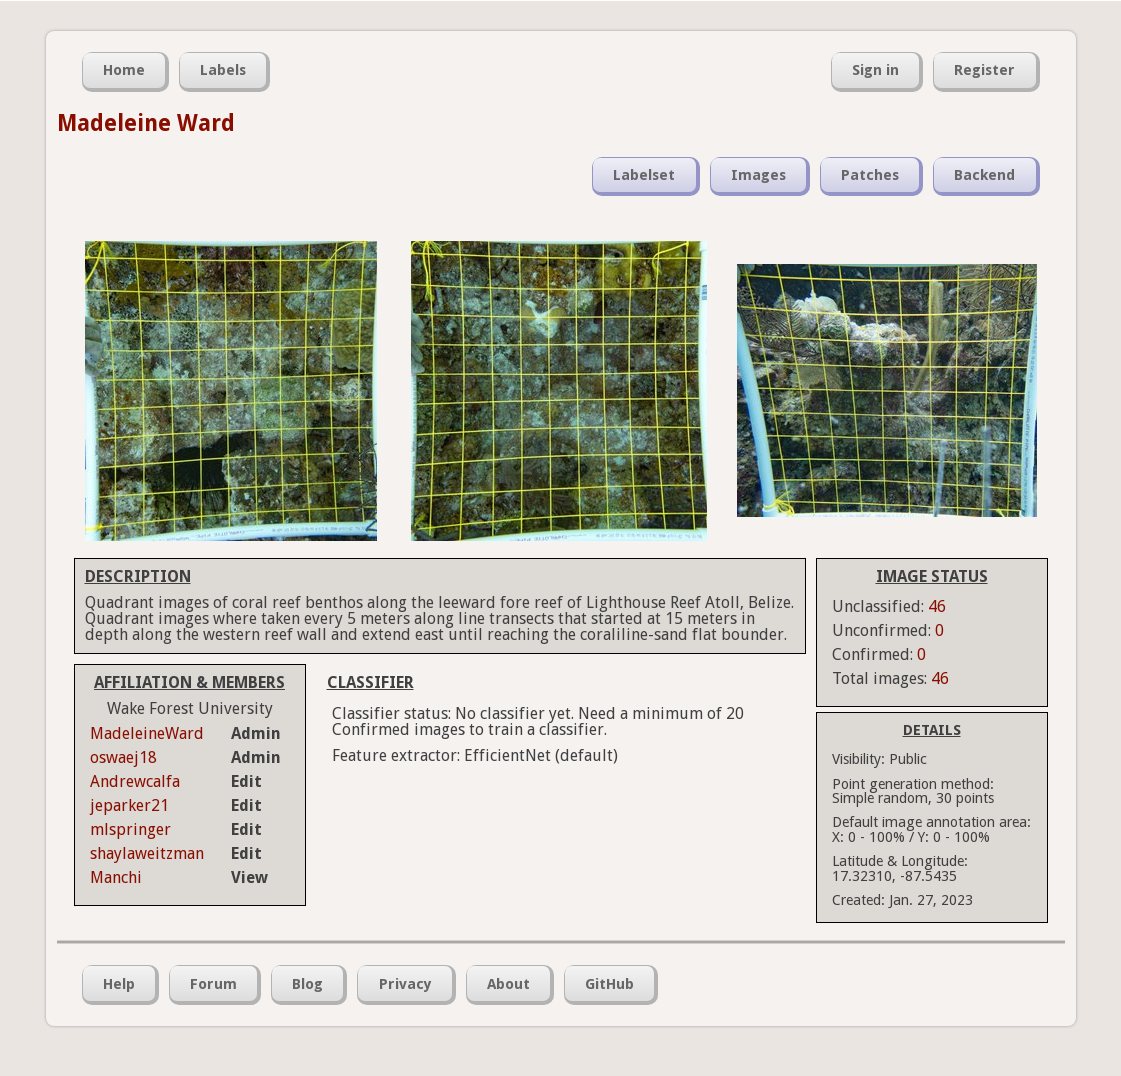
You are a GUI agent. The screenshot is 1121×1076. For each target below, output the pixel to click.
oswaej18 (123, 757)
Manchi (116, 877)
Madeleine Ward (146, 123)
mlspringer (130, 829)
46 (937, 606)
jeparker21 (129, 805)
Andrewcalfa (135, 781)
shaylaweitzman (147, 853)
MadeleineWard (147, 733)
